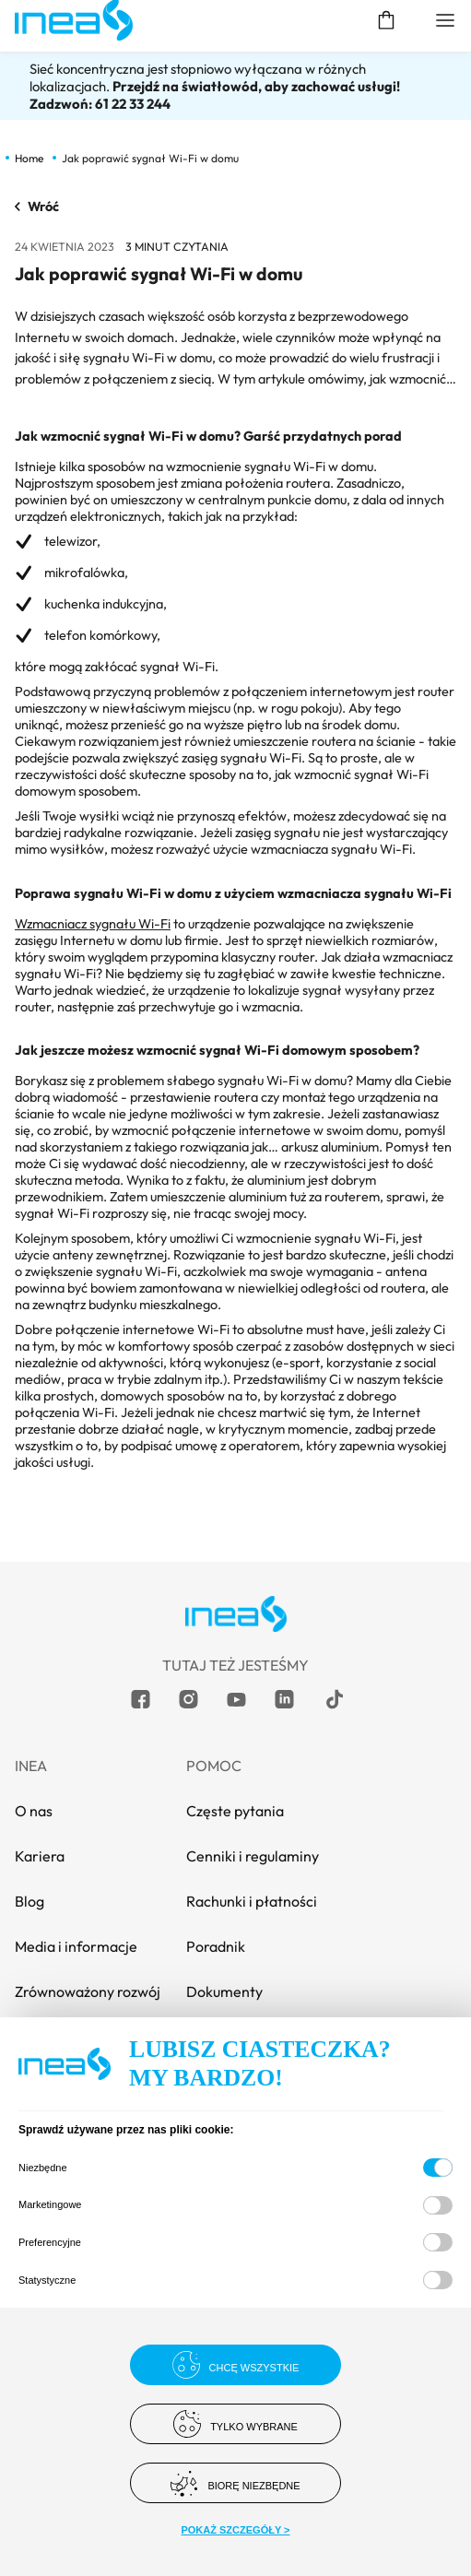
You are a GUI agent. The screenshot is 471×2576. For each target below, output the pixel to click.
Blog (29, 1901)
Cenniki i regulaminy (252, 1856)
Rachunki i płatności (251, 1901)
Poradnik (215, 1946)
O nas (34, 1811)
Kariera (40, 1856)
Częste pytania (235, 1811)
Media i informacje (76, 1946)
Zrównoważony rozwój (87, 1991)
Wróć (37, 206)
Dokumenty (224, 1991)
